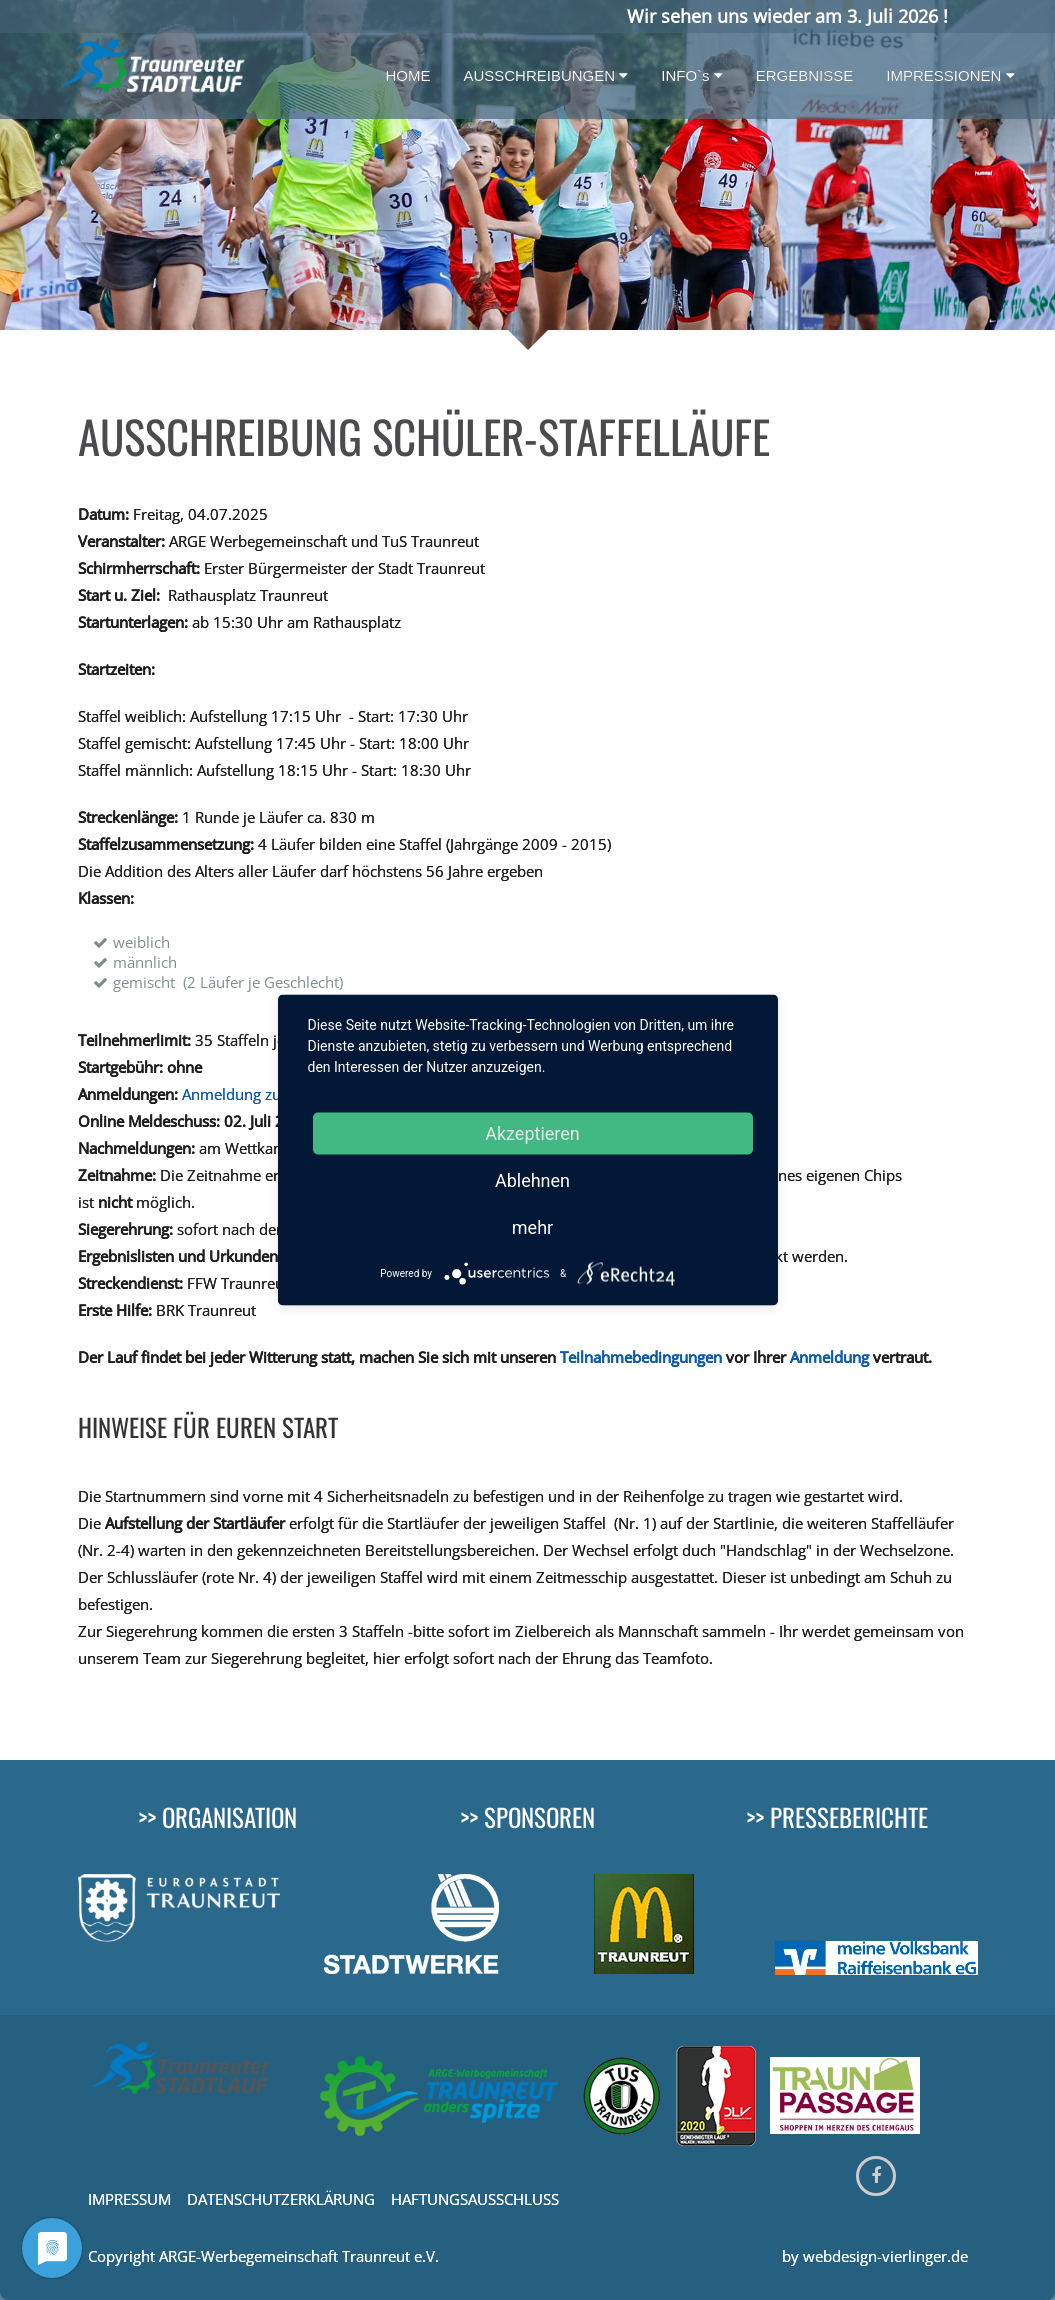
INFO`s (692, 75)
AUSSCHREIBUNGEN (545, 75)
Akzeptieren (532, 1133)
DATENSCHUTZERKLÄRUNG (281, 2199)
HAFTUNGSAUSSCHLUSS (475, 2199)
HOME (407, 75)
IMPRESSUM (131, 2199)
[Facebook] (876, 2176)
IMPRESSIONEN (950, 75)
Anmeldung (829, 1357)
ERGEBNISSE (805, 75)
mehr (532, 1227)
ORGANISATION (229, 1816)
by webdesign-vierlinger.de (875, 2256)
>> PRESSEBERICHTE (837, 1816)
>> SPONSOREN (527, 1816)
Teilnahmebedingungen (641, 1357)
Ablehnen (532, 1180)
